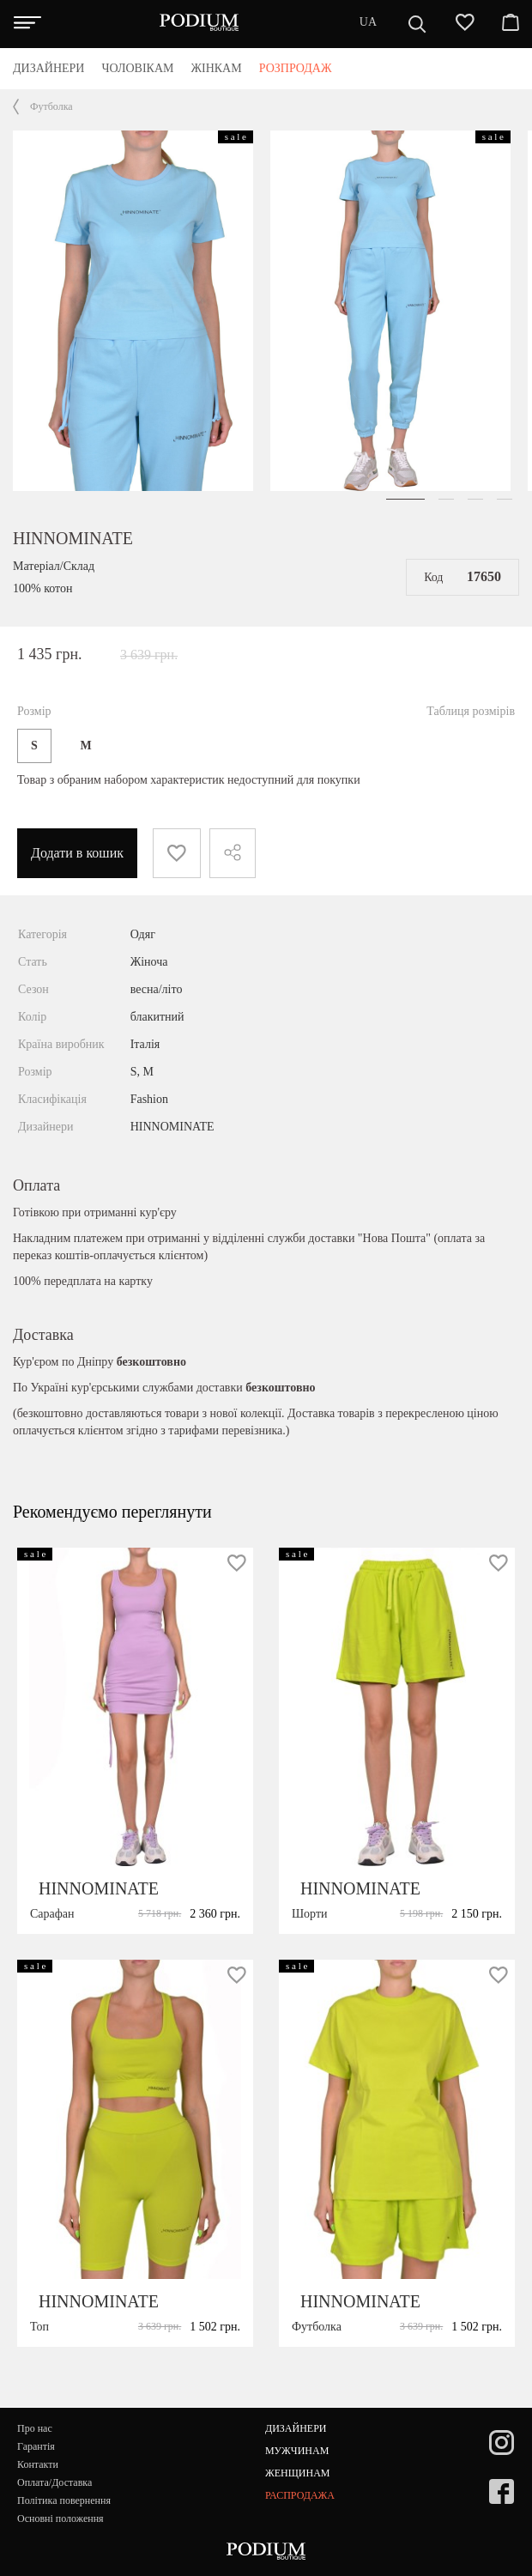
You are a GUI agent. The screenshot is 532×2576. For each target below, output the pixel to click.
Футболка (51, 106)
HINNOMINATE (73, 538)
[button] (405, 499)
